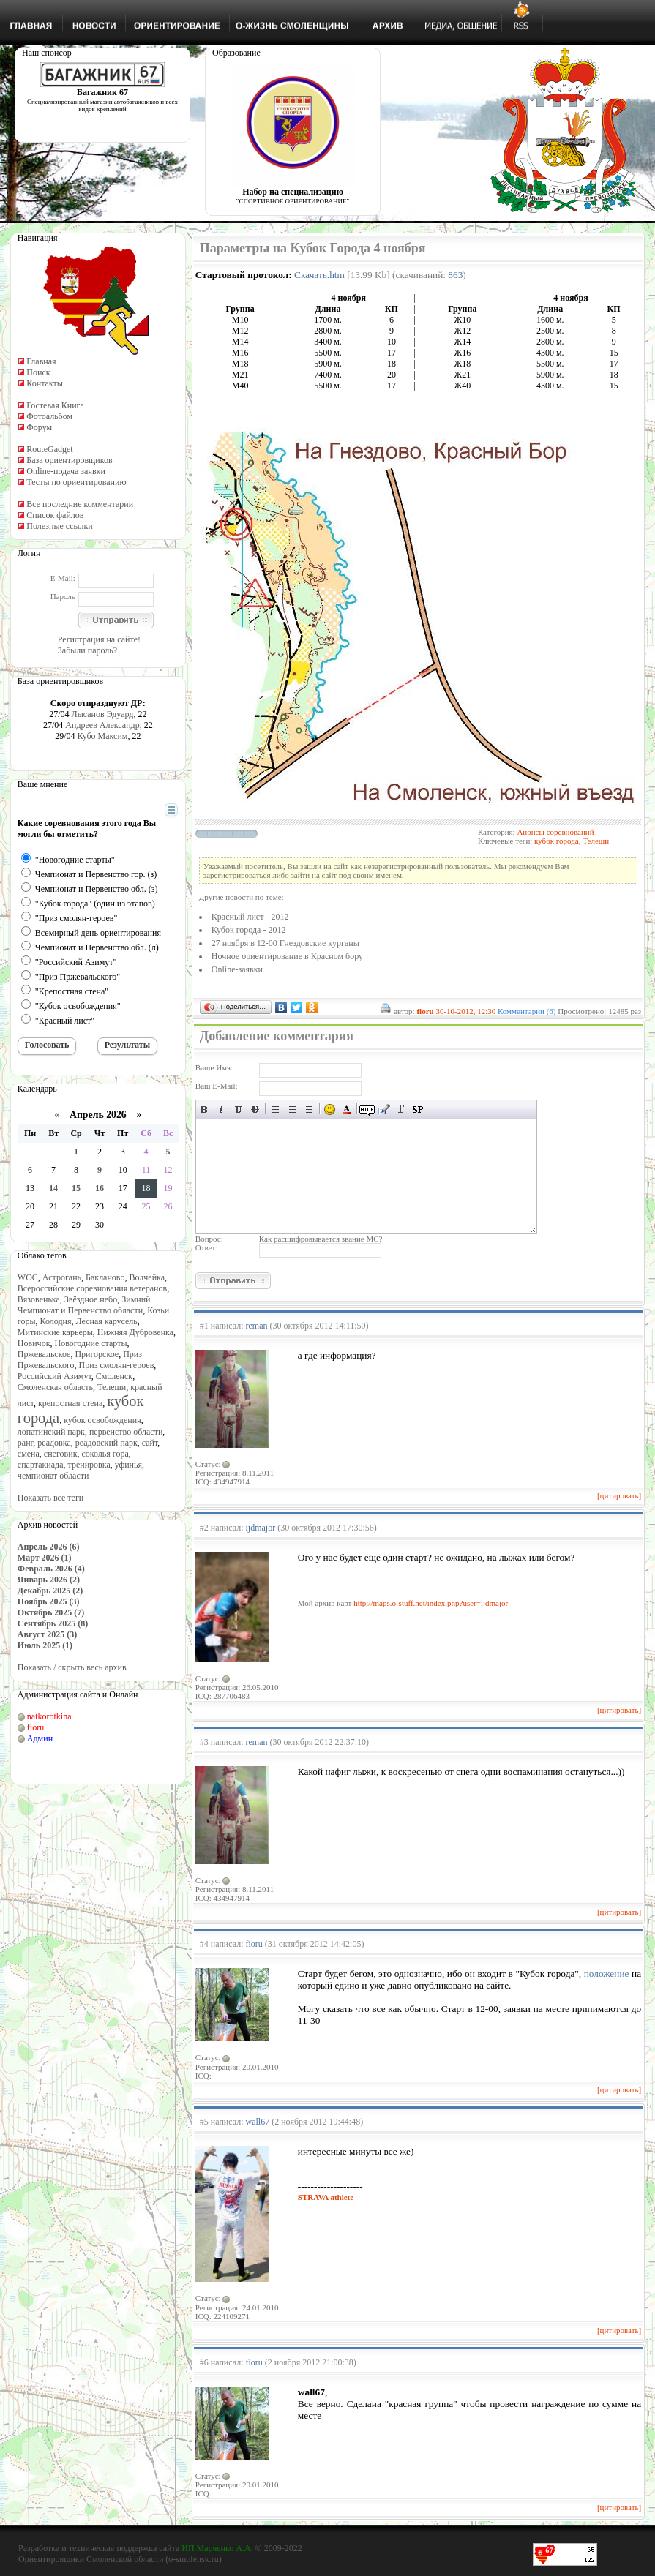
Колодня (56, 1321)
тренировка (89, 1465)
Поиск (38, 372)
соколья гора (104, 1454)
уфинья (128, 1465)
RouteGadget (49, 449)
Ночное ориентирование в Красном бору (287, 956)
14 (53, 1188)
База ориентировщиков (69, 460)
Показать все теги (50, 1497)
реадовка (54, 1443)
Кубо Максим (103, 736)
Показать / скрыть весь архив (72, 1667)
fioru (35, 1727)
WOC (28, 1277)
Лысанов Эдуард (103, 714)
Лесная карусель (106, 1321)
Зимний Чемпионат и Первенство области (84, 1304)
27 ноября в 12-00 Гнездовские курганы (285, 943)
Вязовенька (39, 1299)
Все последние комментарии (79, 504)
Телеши (111, 1387)
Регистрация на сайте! (99, 639)
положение (606, 1973)
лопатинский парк (51, 1432)
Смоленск (114, 1376)
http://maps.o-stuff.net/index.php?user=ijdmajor (430, 1603)
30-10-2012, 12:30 (465, 1011)
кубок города (556, 840)
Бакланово (105, 1277)
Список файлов (54, 515)
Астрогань (61, 1277)
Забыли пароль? (87, 650)
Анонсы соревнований (555, 831)
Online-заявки (237, 969)
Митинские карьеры (55, 1332)
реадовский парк (106, 1443)
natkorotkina (49, 1716)
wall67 (258, 2122)
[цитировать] (619, 1495)
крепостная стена (70, 1403)
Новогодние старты (90, 1343)
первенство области (125, 1432)
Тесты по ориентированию (76, 482)
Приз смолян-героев (116, 1365)
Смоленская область (55, 1387)
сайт (150, 1443)
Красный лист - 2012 (250, 917)
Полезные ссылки (59, 526)
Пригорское (97, 1354)
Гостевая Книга (55, 405)
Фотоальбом (49, 416)
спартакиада (41, 1465)
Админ (40, 1738)
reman (257, 1326)
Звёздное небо (90, 1299)
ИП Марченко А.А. (216, 2548)
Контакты (44, 383)
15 (76, 1188)
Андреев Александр (102, 725)
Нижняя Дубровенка (135, 1332)
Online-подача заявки (65, 471)
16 (99, 1188)
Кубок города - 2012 (249, 930)
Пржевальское (44, 1354)
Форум (39, 427)
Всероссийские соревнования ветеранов (92, 1288)
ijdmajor (261, 1527)
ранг (25, 1443)
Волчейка (147, 1277)
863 (455, 274)
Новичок (34, 1343)
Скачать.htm (319, 274)
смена (29, 1454)
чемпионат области (53, 1476)
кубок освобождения (102, 1420)
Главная (41, 361)
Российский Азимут (54, 1376)
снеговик (61, 1454)
